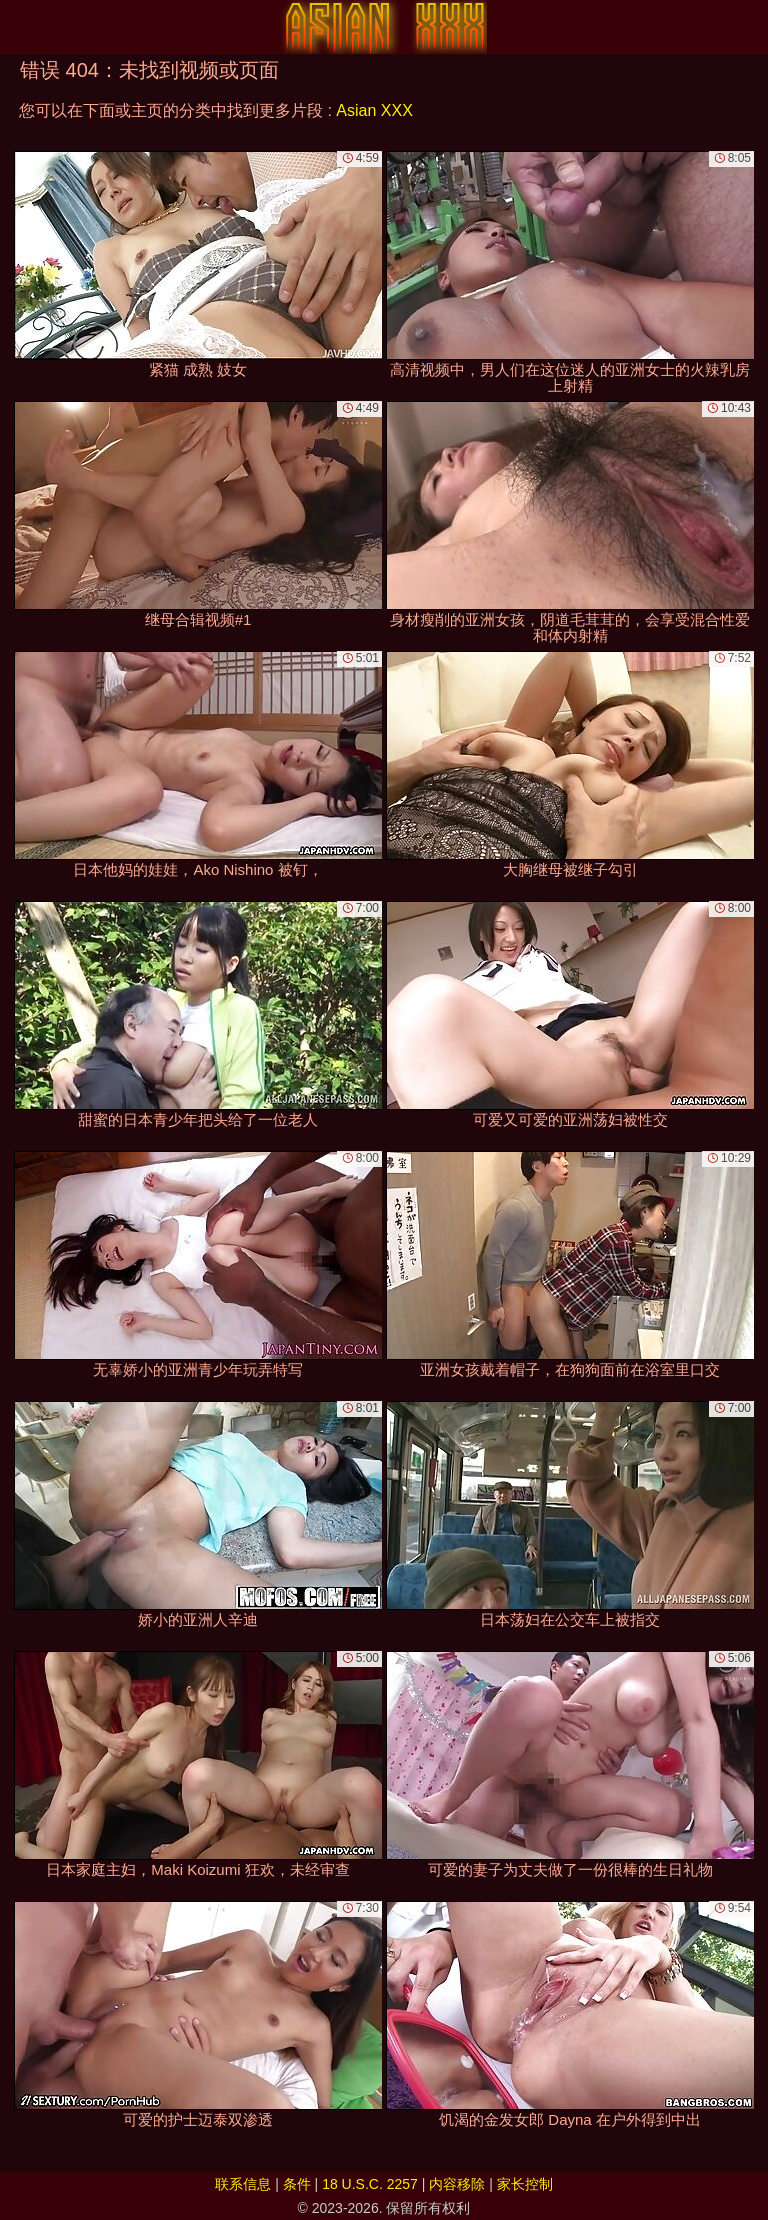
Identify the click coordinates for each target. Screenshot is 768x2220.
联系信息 (243, 2184)
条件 (297, 2184)
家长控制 (525, 2184)
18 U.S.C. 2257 (370, 2184)
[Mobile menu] (18, 27)
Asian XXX (374, 110)
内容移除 (457, 2184)
